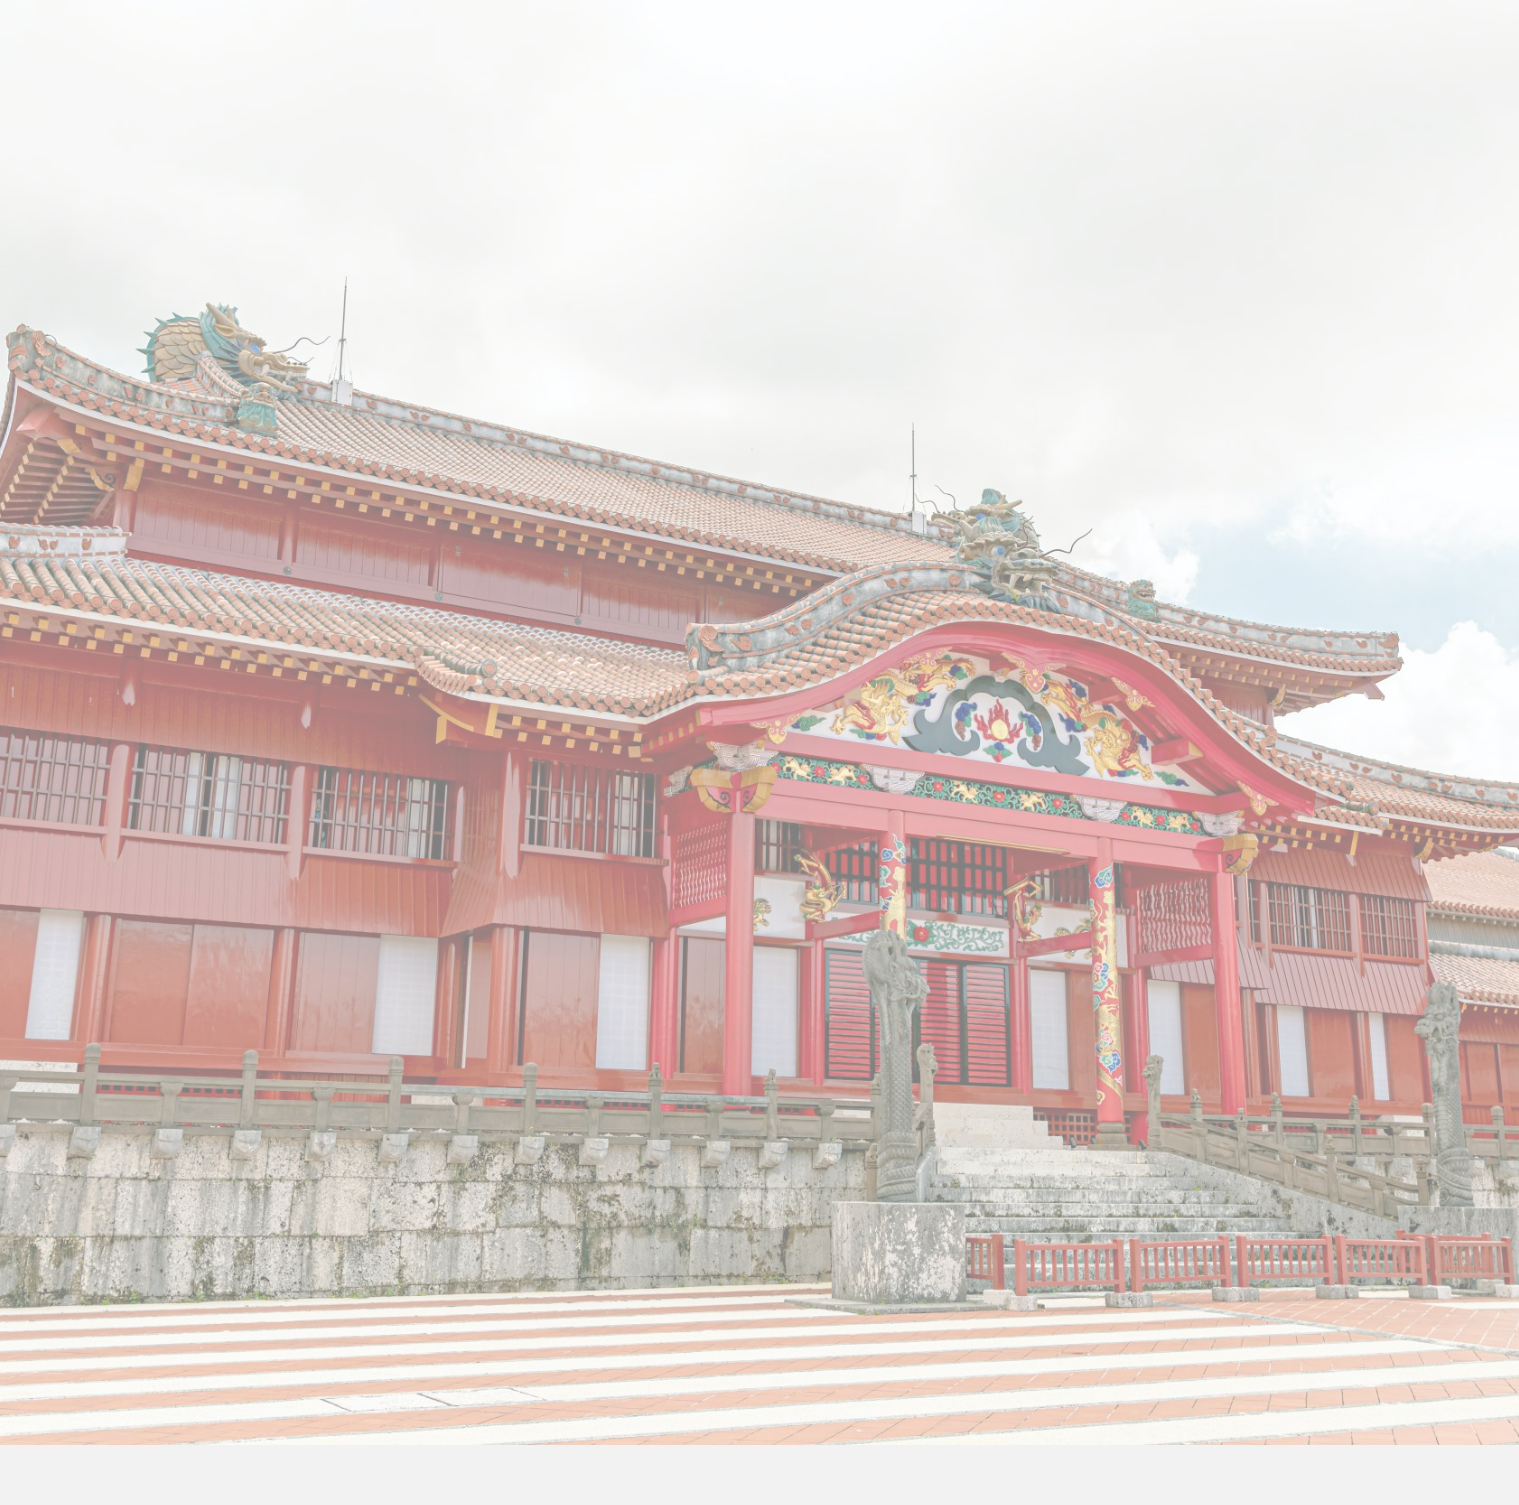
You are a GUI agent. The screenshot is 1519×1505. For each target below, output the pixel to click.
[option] (759, 500)
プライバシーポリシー (760, 1354)
